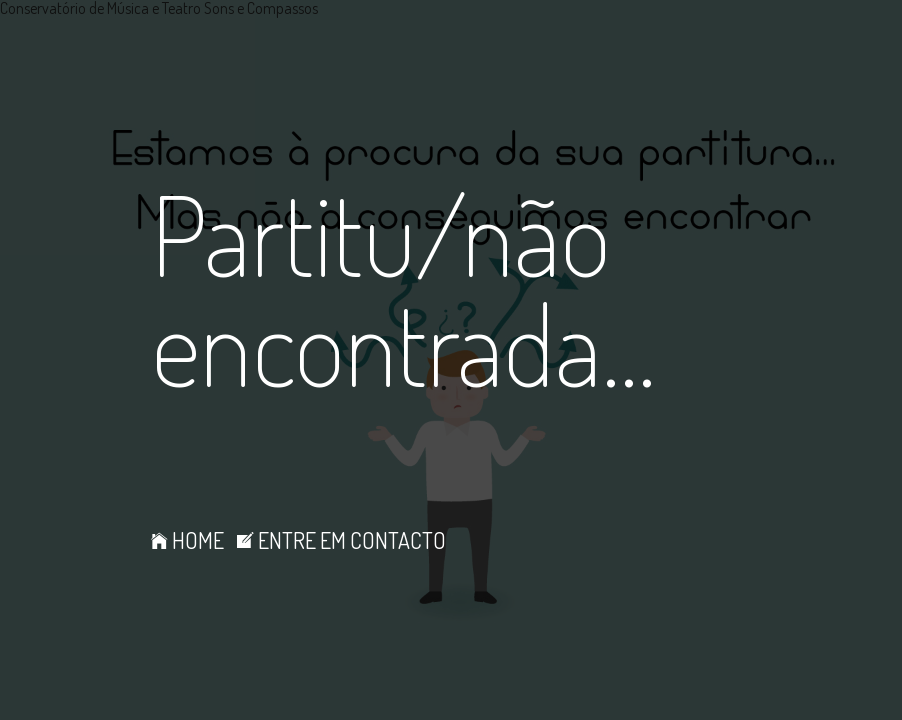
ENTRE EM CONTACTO (341, 540)
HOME (187, 540)
